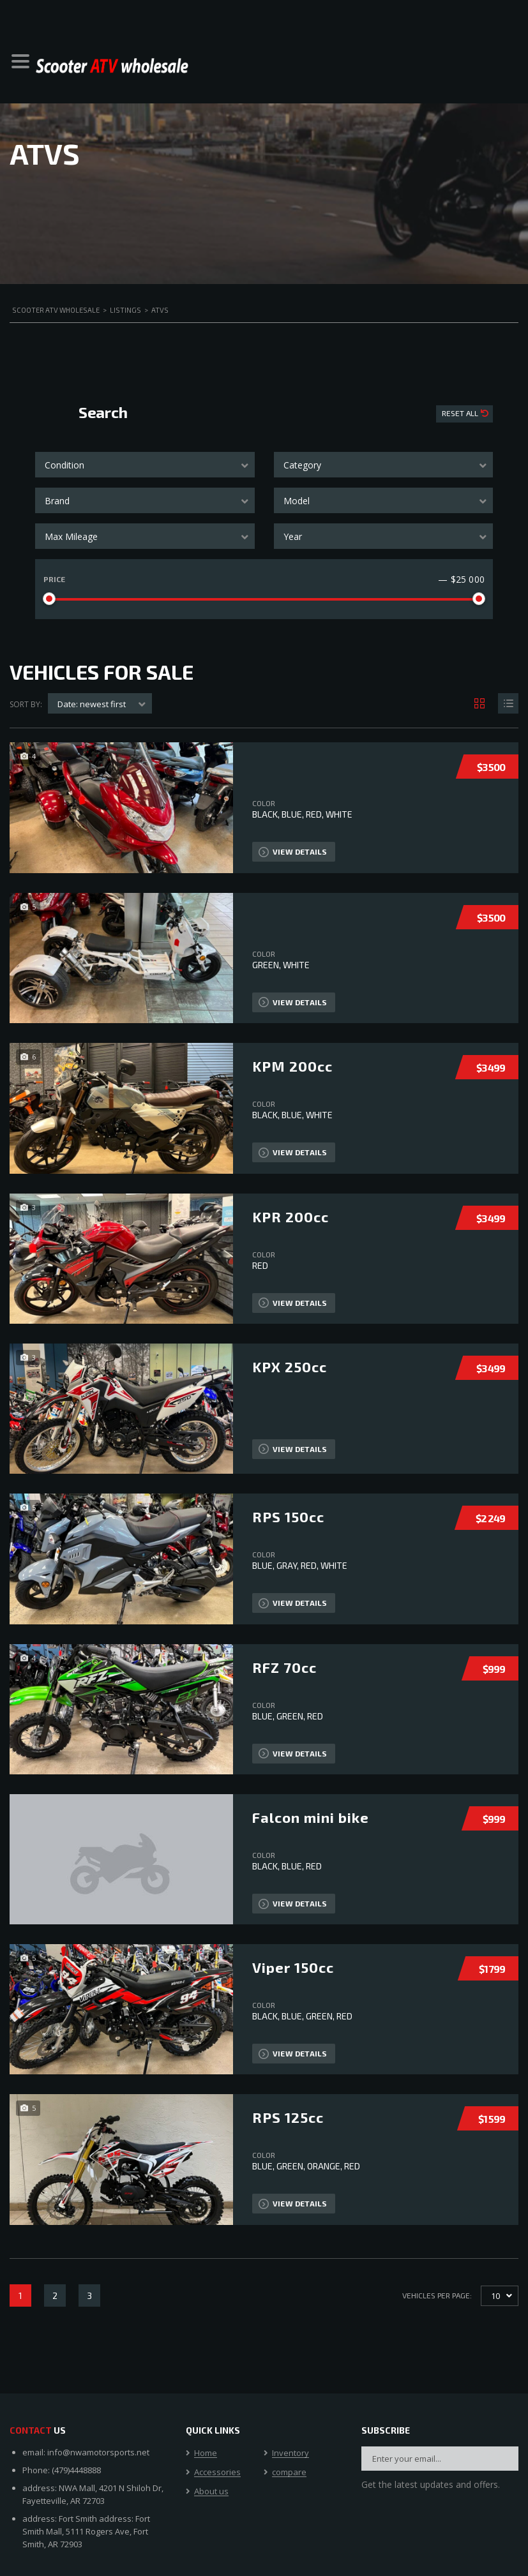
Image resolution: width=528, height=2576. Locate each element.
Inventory (290, 2453)
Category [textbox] (302, 465)
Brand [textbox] (57, 501)
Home (205, 2453)
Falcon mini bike (310, 1817)
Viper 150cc (293, 1967)
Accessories (217, 2472)
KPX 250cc (289, 1366)
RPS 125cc (288, 2117)
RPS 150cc (288, 1516)
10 (495, 2296)
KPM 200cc (292, 1066)
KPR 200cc (290, 1216)
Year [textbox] (292, 536)
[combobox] (145, 464)
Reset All (461, 412)
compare (289, 2472)
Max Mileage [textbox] (71, 536)
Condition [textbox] (64, 465)
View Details (293, 852)
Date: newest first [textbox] (91, 704)
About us (211, 2491)
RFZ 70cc (284, 1667)
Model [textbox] (296, 501)
